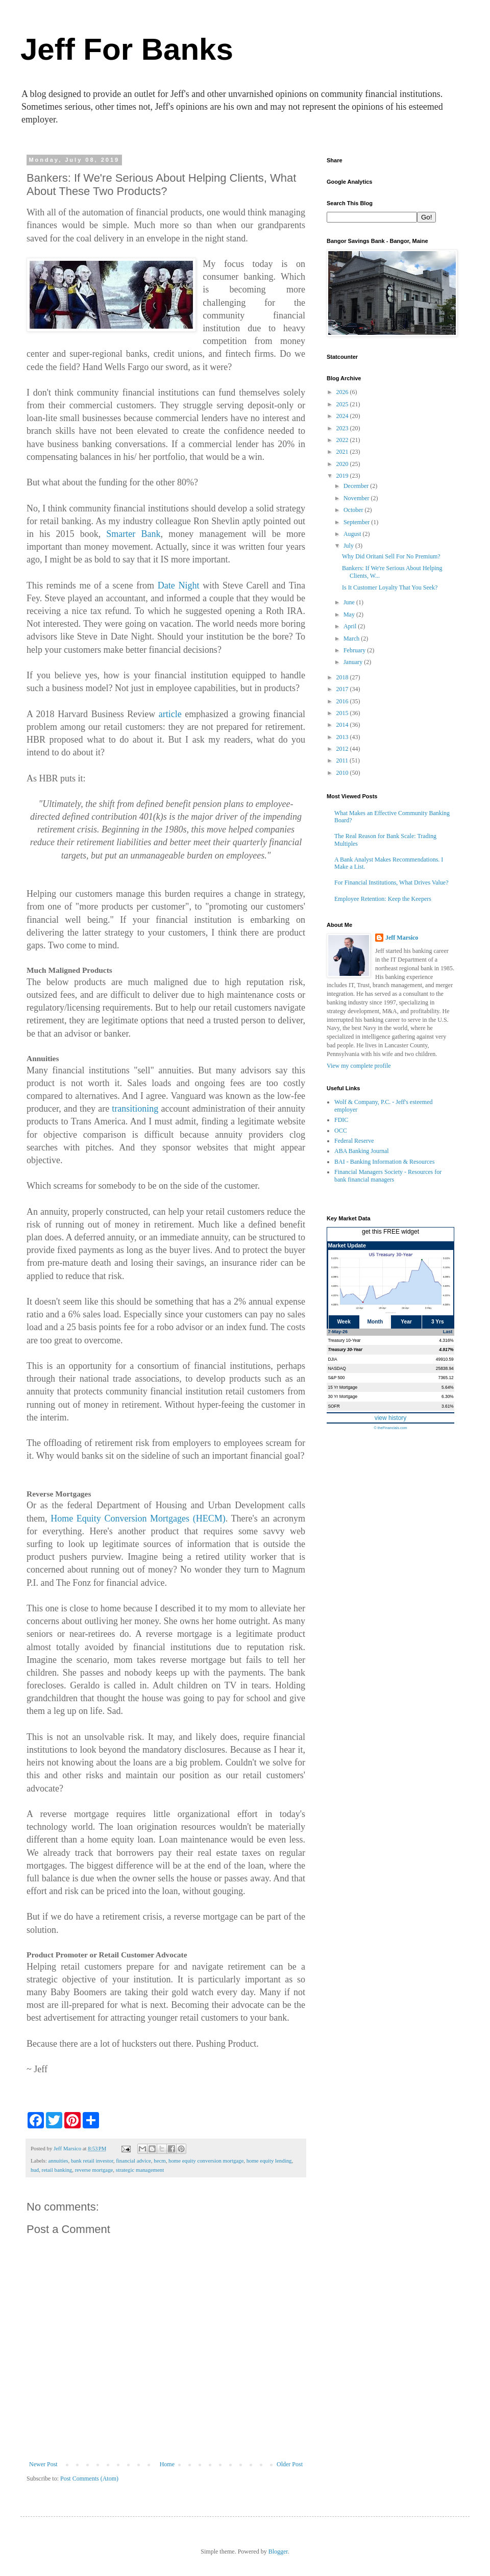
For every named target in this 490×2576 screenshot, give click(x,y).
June (350, 602)
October (354, 509)
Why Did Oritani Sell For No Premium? (391, 556)
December (357, 485)
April (351, 626)
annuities (58, 2160)
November (357, 498)
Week (343, 1321)
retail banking (57, 2170)
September (357, 522)
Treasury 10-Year (344, 1340)
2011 (343, 760)
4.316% (446, 1340)
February (355, 650)
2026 (343, 392)
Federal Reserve (354, 1140)
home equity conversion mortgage (205, 2160)
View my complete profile (359, 1065)
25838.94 (445, 1368)
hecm (159, 2160)
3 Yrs (437, 1321)
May (350, 614)
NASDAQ (337, 1368)
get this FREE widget (390, 1231)
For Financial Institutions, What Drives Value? (391, 882)
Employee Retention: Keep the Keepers (382, 898)
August (353, 533)
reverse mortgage (94, 2170)
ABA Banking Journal (361, 1151)
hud (35, 2170)
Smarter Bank (133, 534)
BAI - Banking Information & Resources (384, 1161)
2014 (343, 724)
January (354, 662)
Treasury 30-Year (345, 1349)
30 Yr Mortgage (343, 1396)
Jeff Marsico (401, 937)
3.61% (448, 1406)
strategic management (140, 2170)
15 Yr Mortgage (343, 1387)
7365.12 (445, 1377)
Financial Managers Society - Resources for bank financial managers (388, 1175)
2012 (343, 748)
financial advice (133, 2160)
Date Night (179, 585)
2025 (343, 404)
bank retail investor (92, 2160)
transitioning (135, 1108)
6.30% (448, 1396)
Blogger (278, 2551)
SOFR (334, 1406)
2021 (343, 451)
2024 (343, 416)
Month (375, 1321)
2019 (343, 475)
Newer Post (43, 2464)
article (170, 714)
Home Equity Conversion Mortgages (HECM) (138, 1518)
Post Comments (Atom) (89, 2478)
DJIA (332, 1359)
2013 (343, 737)
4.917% (446, 1349)
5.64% (448, 1387)
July (349, 545)
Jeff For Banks (126, 49)
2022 (343, 440)
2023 (343, 428)
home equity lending (269, 2160)
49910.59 (445, 1359)
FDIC (341, 1119)
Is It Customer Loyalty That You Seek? (389, 587)
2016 (343, 701)
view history (391, 1417)
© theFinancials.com (390, 1428)
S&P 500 (336, 1377)
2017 (343, 689)
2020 (343, 464)
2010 (343, 772)
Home (167, 2464)
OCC (340, 1130)
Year (406, 1321)
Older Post (290, 2464)
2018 (343, 677)
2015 (343, 713)
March (352, 638)
